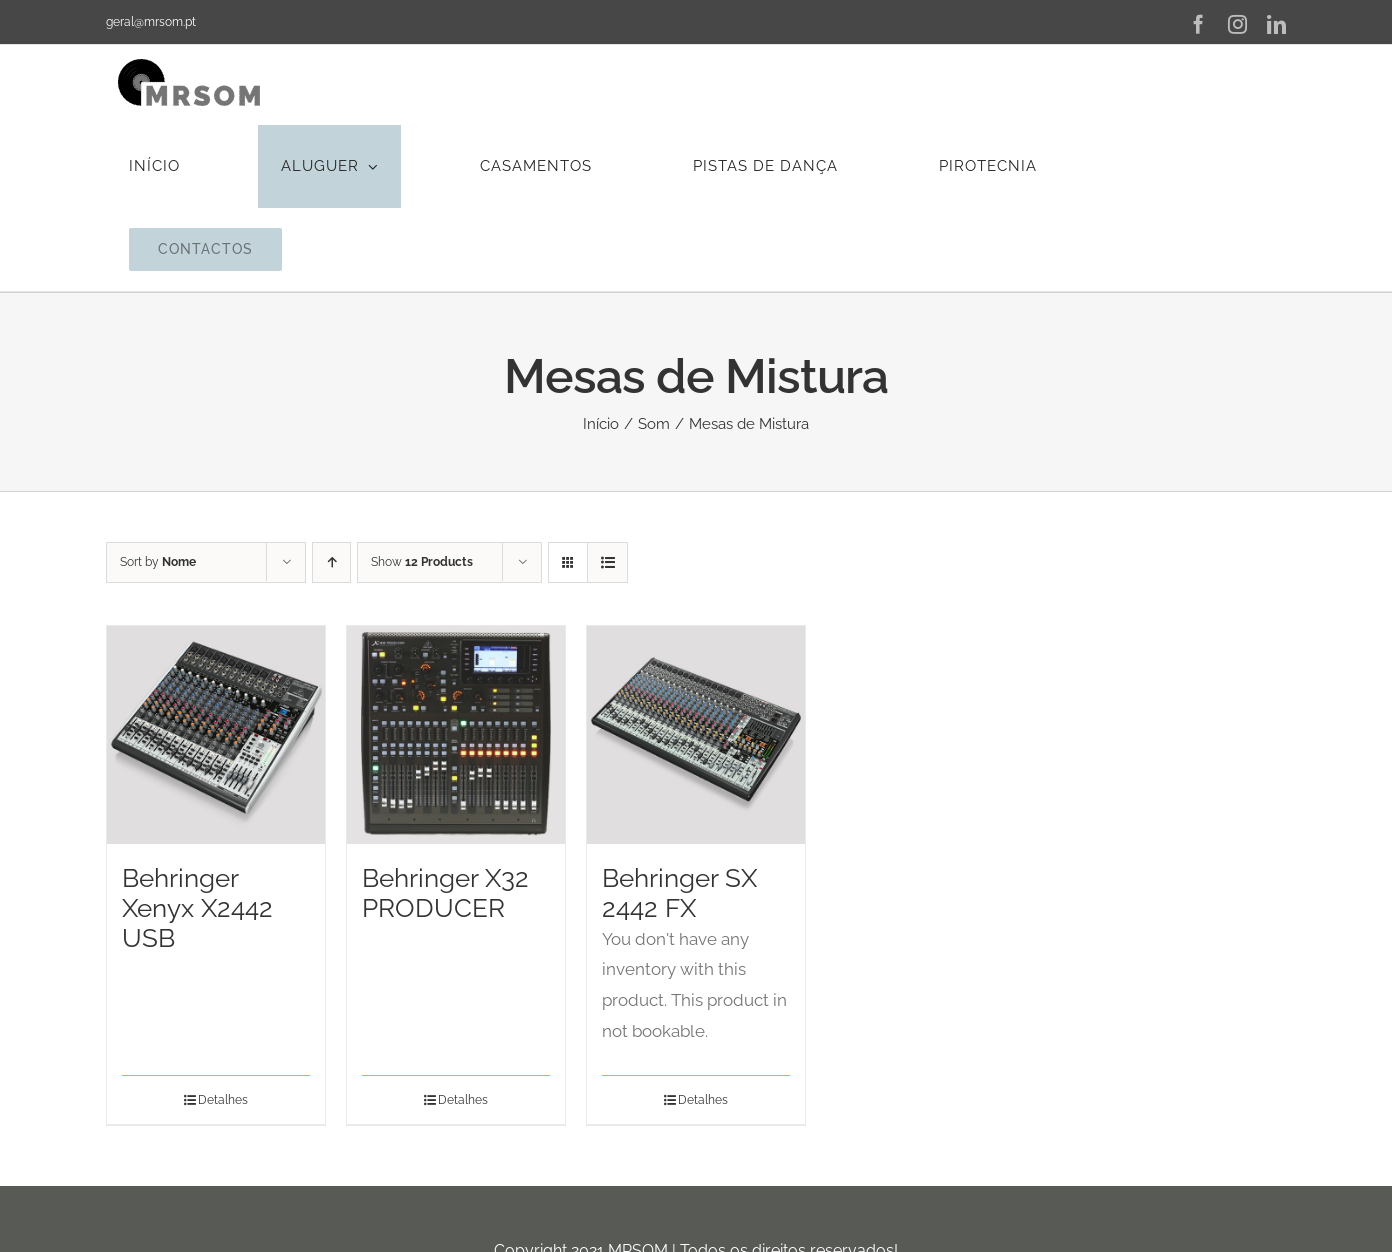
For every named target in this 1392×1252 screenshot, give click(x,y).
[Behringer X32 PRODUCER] (456, 735)
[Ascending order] (331, 562)
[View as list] (607, 562)
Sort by (158, 562)
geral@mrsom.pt (151, 22)
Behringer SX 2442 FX (679, 893)
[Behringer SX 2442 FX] (696, 735)
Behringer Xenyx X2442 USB (197, 908)
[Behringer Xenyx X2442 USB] (216, 735)
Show (422, 562)
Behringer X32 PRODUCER (445, 893)
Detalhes (223, 1100)
